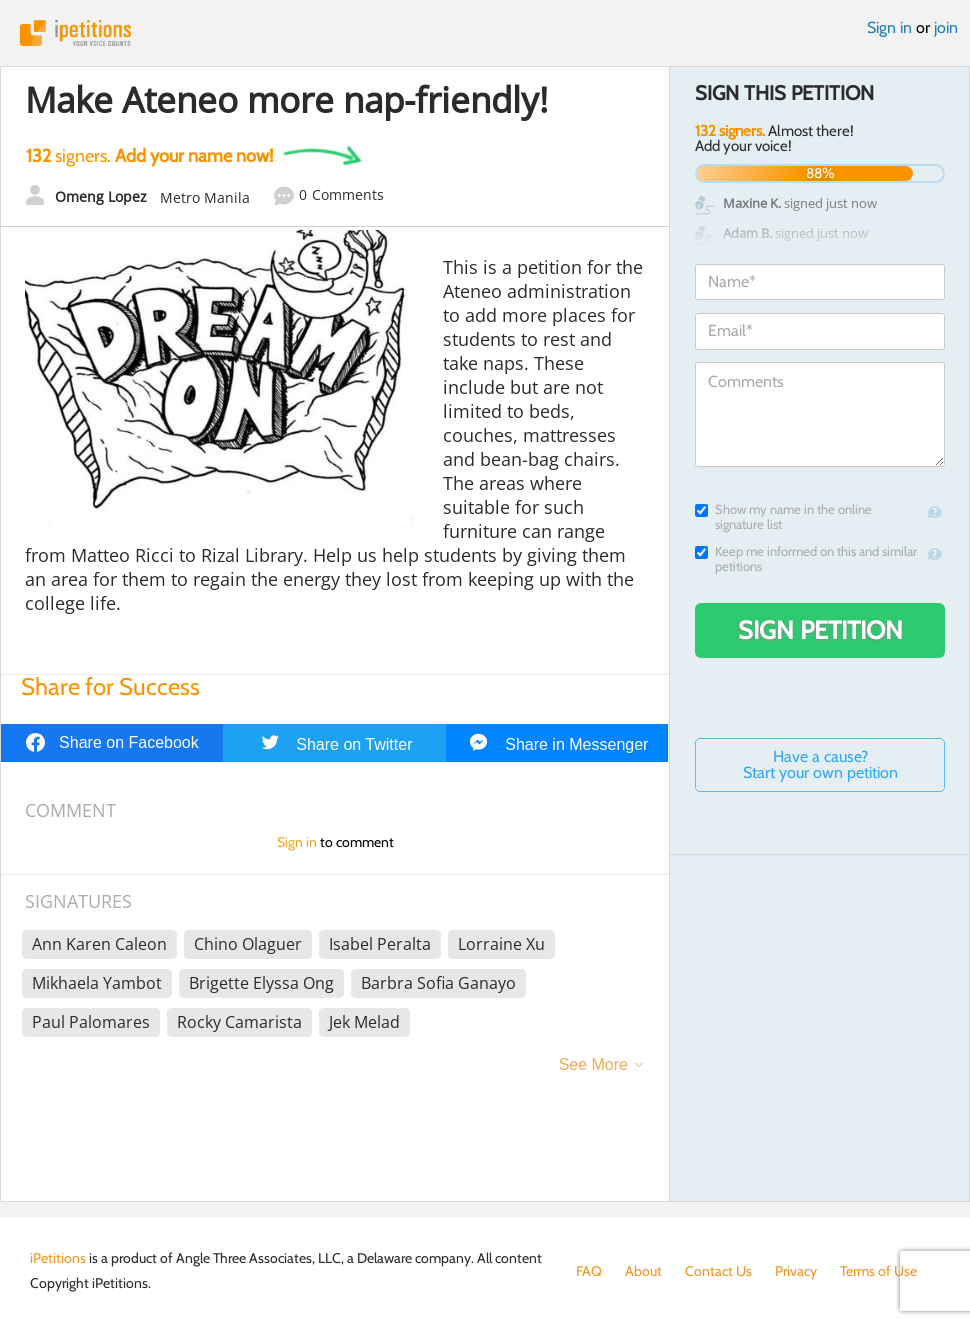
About (643, 1271)
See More (593, 1064)
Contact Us (718, 1271)
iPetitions (485, 33)
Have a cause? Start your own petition (820, 764)
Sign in (889, 27)
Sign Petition (820, 630)
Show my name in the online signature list (783, 517)
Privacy (796, 1271)
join (946, 27)
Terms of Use (878, 1271)
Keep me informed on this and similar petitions (806, 559)
